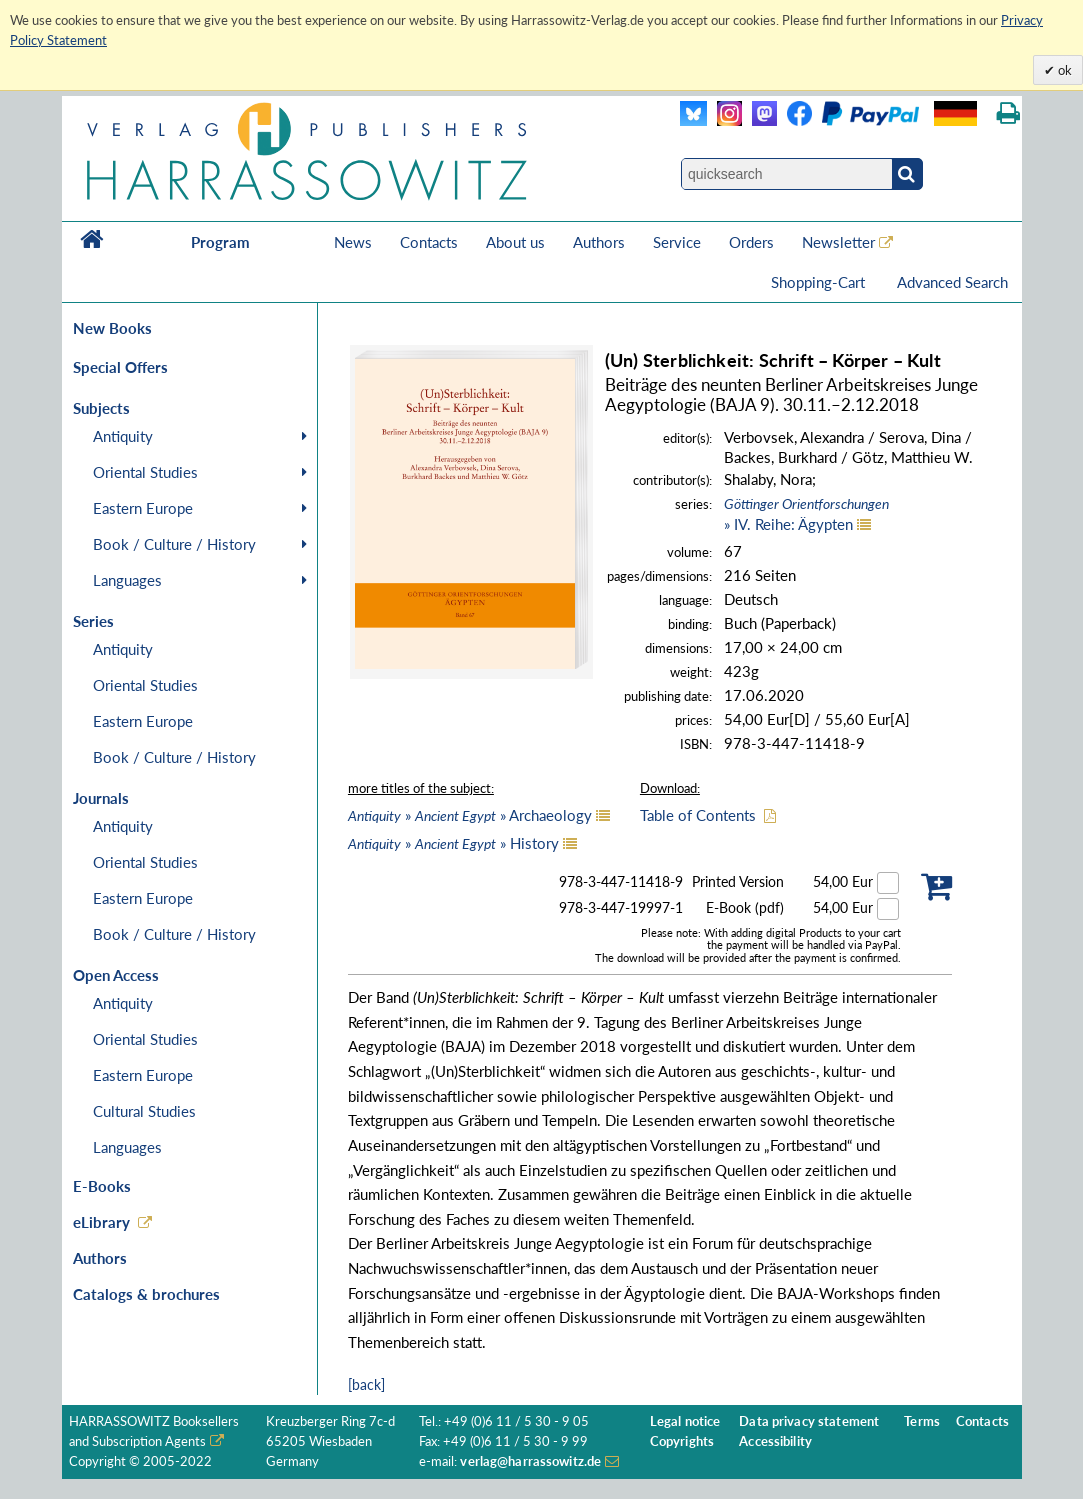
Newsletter (838, 242)
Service (677, 242)
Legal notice (685, 1421)
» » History (453, 843)
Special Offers (120, 367)
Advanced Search (952, 282)
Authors (599, 242)
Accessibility (775, 1441)
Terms (922, 1421)
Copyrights (682, 1441)
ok (1063, 70)
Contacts (429, 242)
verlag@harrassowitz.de (530, 1461)
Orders (751, 242)
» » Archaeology (470, 815)
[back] (366, 1384)
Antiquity (123, 436)
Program (220, 242)
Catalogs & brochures (146, 1294)
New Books (112, 328)
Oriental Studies (145, 472)
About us (515, 242)
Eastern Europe (143, 508)
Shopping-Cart (820, 282)
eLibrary (101, 1222)
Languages (127, 580)
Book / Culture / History (174, 544)
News (353, 242)
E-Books (102, 1186)
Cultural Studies (144, 1111)
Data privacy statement (809, 1421)
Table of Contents (698, 815)
